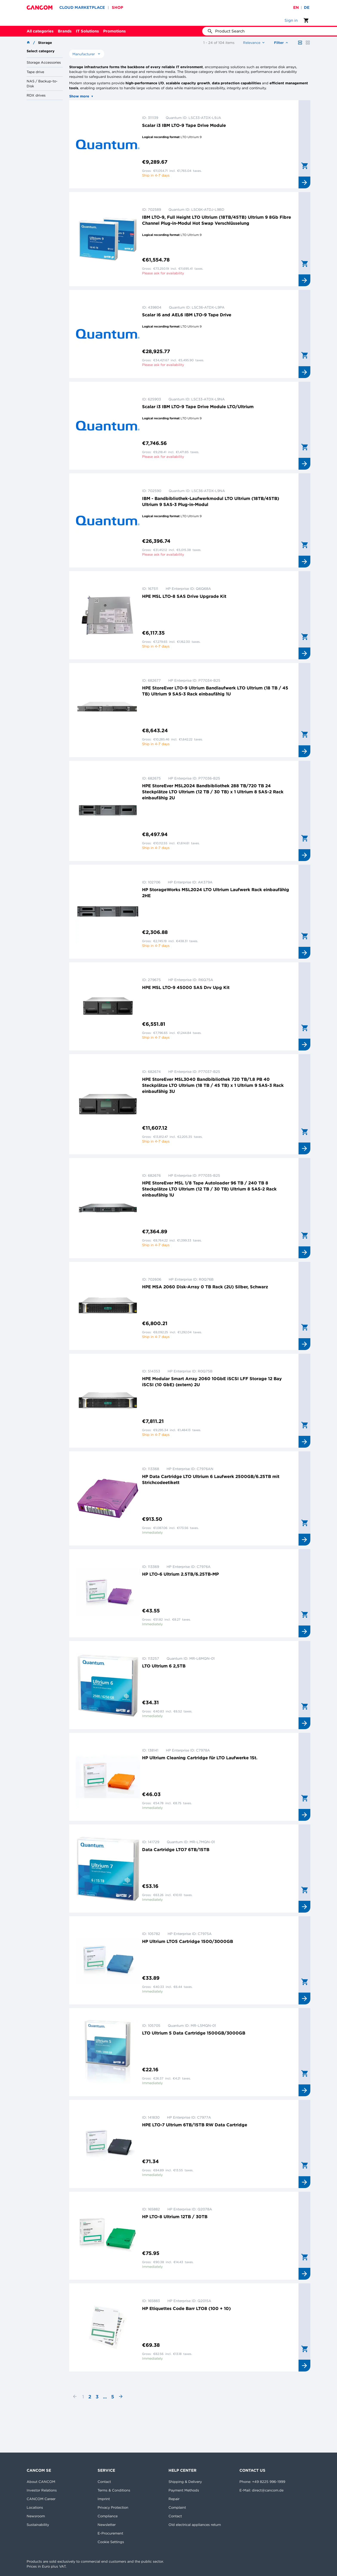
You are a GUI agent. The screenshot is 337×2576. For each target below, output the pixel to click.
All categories (40, 31)
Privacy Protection (113, 2507)
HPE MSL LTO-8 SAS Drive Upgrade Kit (184, 596)
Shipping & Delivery (185, 2481)
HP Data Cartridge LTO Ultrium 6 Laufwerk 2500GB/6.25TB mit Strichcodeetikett (210, 1479)
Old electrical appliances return (194, 2524)
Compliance (108, 2516)
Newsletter (107, 2524)
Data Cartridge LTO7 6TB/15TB (175, 1849)
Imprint (104, 2499)
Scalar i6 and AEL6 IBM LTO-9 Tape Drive (186, 314)
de (306, 7)
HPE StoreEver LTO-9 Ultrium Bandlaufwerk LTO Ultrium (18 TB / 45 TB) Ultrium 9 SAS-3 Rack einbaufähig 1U (215, 691)
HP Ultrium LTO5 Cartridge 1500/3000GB (187, 1941)
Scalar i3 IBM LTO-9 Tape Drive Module (184, 125)
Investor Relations (42, 2490)
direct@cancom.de (267, 2490)
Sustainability (38, 2524)
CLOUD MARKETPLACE (82, 7)
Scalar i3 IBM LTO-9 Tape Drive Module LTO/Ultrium (198, 406)
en (296, 7)
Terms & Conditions (114, 2490)
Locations (35, 2507)
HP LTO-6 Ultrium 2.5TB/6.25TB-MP (180, 1574)
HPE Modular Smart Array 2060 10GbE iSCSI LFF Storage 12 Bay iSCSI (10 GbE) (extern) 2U (212, 1381)
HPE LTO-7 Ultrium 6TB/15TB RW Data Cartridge (194, 2124)
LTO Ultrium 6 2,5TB (163, 1666)
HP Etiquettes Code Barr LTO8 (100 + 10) (186, 2308)
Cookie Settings (111, 2542)
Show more (79, 96)
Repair (173, 2499)
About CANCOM (41, 2481)
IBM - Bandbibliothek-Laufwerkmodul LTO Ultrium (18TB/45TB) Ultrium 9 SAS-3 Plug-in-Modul (210, 501)
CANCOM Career (41, 2499)
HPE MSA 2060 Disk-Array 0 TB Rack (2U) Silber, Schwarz (205, 1286)
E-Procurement (110, 2533)
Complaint (177, 2507)
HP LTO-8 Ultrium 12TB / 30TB (174, 2216)
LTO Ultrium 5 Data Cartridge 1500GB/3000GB (193, 2033)
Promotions (114, 31)
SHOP (117, 7)
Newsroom (36, 2516)
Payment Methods (183, 2490)
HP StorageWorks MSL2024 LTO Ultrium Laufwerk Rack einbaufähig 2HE (215, 892)
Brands (65, 31)
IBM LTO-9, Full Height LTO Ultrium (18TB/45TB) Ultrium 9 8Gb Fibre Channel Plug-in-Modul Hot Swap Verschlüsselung (216, 220)
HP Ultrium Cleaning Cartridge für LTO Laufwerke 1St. (199, 1757)
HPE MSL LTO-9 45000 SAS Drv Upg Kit (186, 987)
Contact (104, 2481)
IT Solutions (87, 31)
